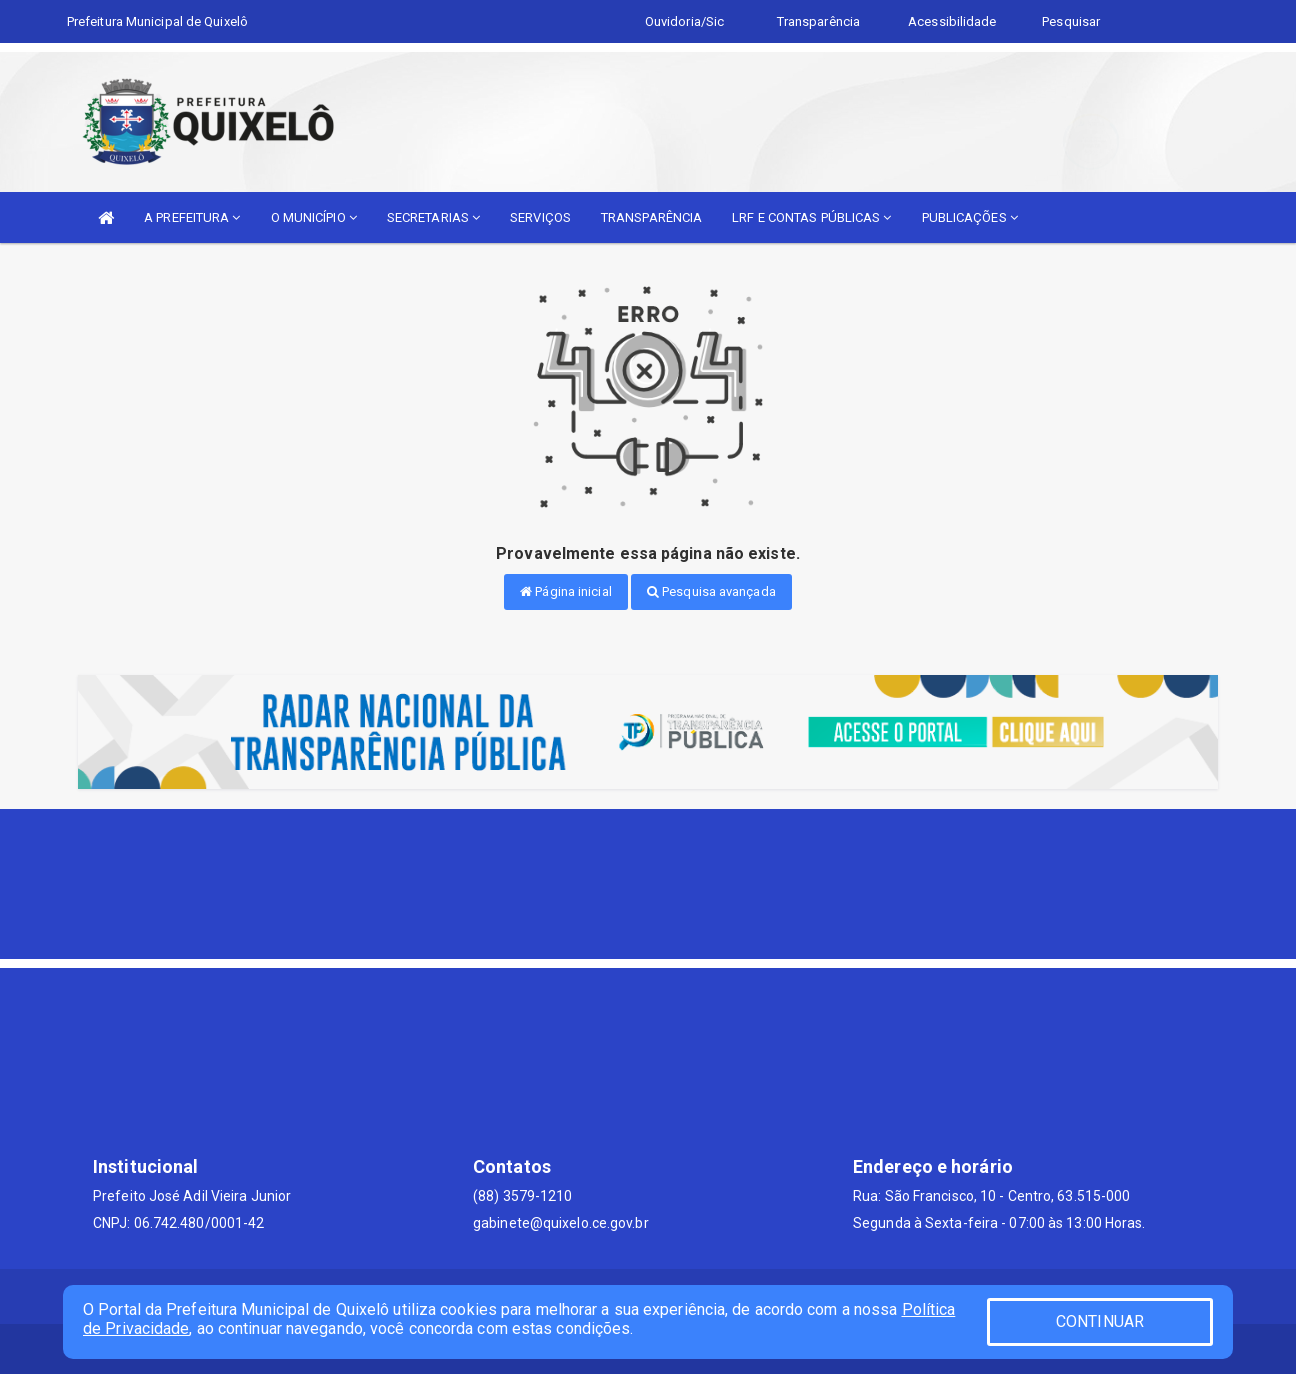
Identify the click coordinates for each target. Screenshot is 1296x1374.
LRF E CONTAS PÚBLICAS (811, 217)
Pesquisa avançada (711, 591)
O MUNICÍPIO (314, 217)
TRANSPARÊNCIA (651, 217)
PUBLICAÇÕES (970, 217)
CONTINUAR (1100, 1321)
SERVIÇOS (540, 217)
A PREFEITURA (192, 217)
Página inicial (566, 591)
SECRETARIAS (433, 217)
